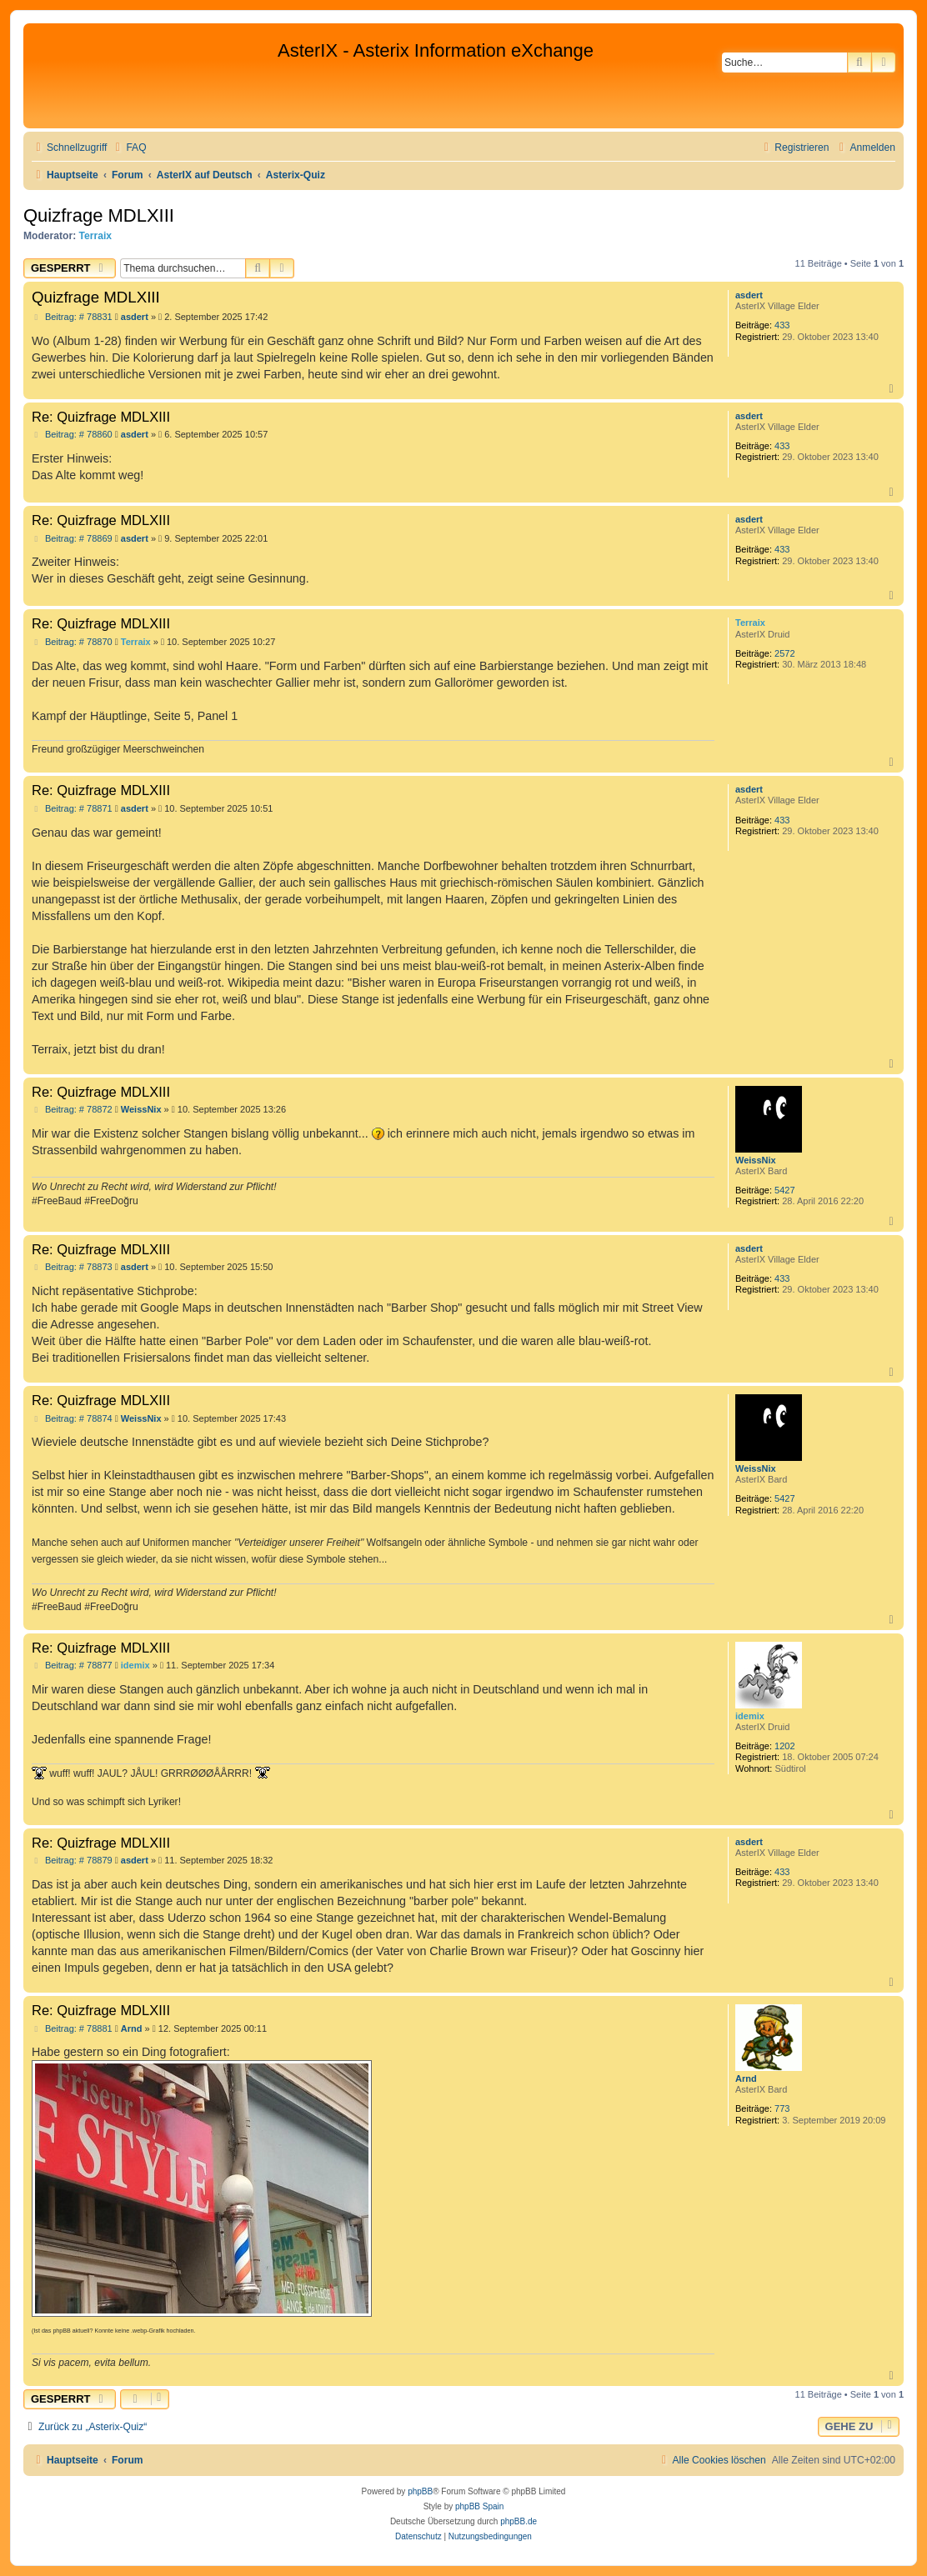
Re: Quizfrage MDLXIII (101, 416)
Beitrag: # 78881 (72, 2028)
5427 (784, 1190)
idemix (749, 1716)
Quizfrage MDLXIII (98, 215)
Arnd (746, 2078)
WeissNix (755, 1160)
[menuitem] (128, 148)
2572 (784, 653)
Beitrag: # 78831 (72, 317)
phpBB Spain (479, 2506)
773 (781, 2108)
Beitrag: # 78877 (72, 1665)
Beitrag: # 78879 (72, 1860)
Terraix (95, 236)
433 (781, 325)
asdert (749, 295)
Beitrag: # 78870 (72, 642)
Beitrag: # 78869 (72, 538)
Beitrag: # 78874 (72, 1418)
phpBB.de (518, 2521)
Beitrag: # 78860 (72, 434)
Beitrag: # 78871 (72, 808)
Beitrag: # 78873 (72, 1267)
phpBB (420, 2491)
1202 (784, 1746)
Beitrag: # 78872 (72, 1109)
